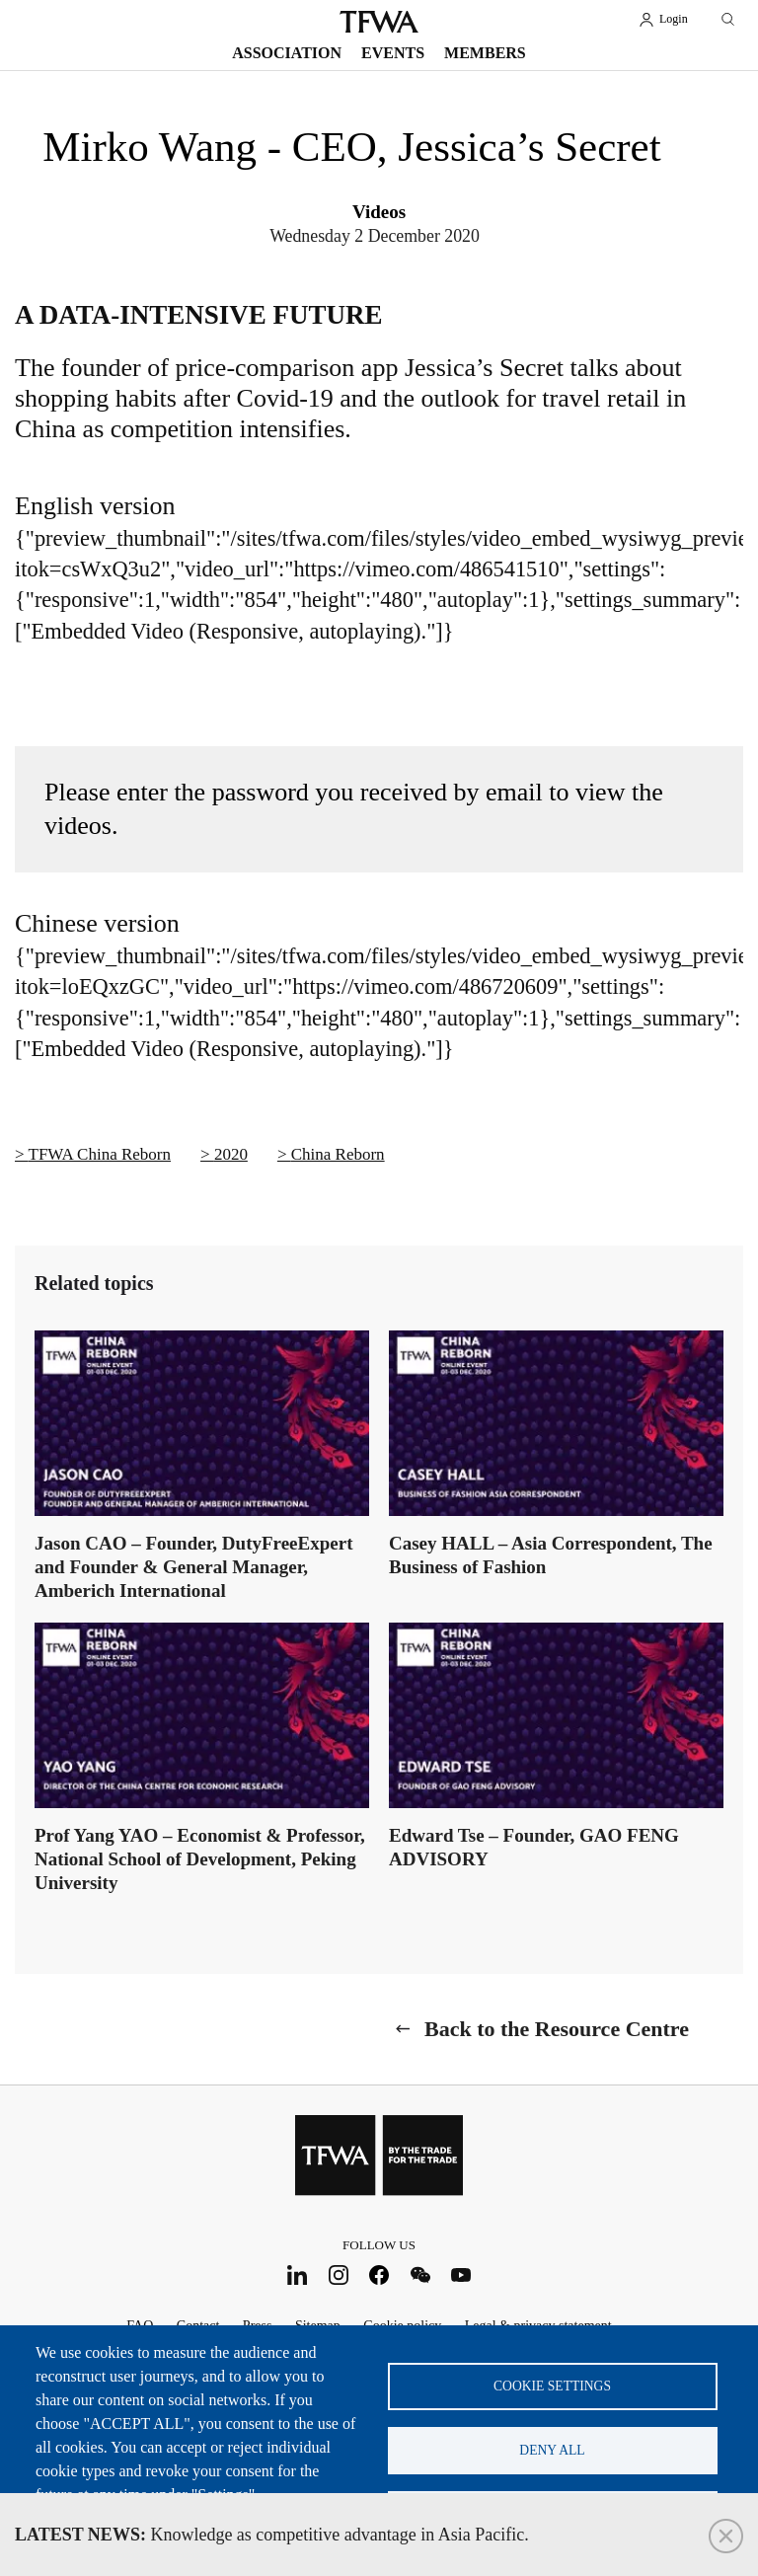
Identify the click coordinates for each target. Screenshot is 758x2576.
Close (726, 2536)
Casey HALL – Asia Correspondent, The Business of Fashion (551, 1555)
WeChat (420, 2274)
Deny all (551, 2450)
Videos (379, 211)
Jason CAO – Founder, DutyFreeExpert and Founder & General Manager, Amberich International (193, 1567)
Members (485, 52)
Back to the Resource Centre (556, 2028)
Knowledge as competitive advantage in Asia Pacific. (272, 2534)
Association (286, 52)
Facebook (379, 2274)
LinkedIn (297, 2274)
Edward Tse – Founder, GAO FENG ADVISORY (534, 1847)
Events (392, 52)
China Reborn (338, 1154)
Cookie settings (552, 2386)
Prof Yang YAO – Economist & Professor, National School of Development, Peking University (200, 1859)
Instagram (338, 2274)
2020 (231, 1154)
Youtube (461, 2274)
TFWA (379, 22)
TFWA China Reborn (100, 1154)
